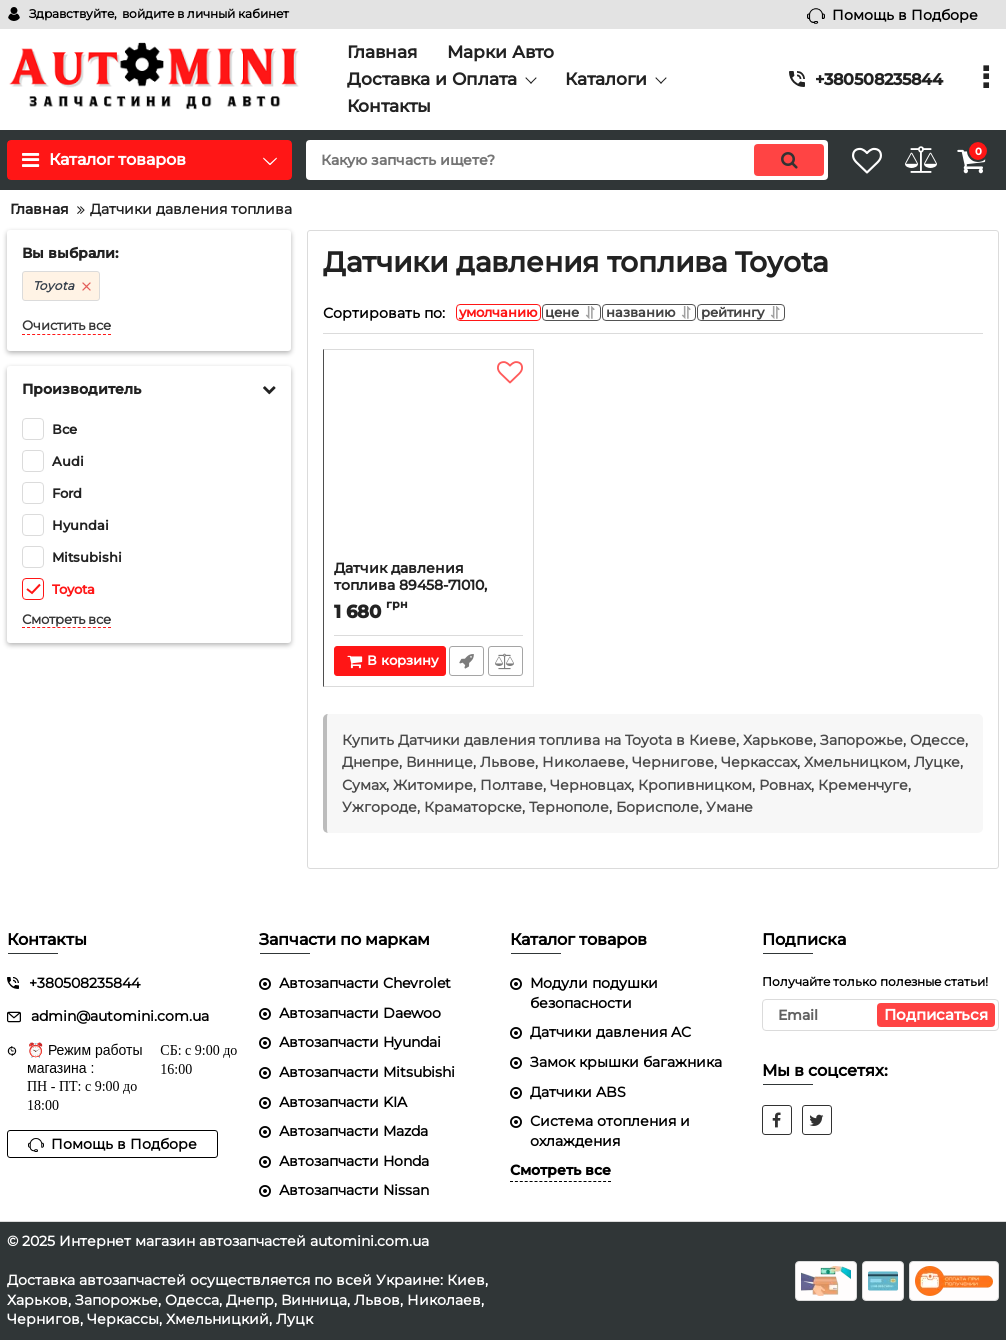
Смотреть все (66, 619)
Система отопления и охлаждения (610, 1131)
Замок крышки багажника (626, 1062)
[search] (540, 160)
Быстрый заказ (465, 666)
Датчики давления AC (610, 1032)
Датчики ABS (578, 1092)
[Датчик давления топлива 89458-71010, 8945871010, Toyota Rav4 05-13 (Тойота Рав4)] (428, 465)
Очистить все (66, 325)
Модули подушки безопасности (594, 993)
